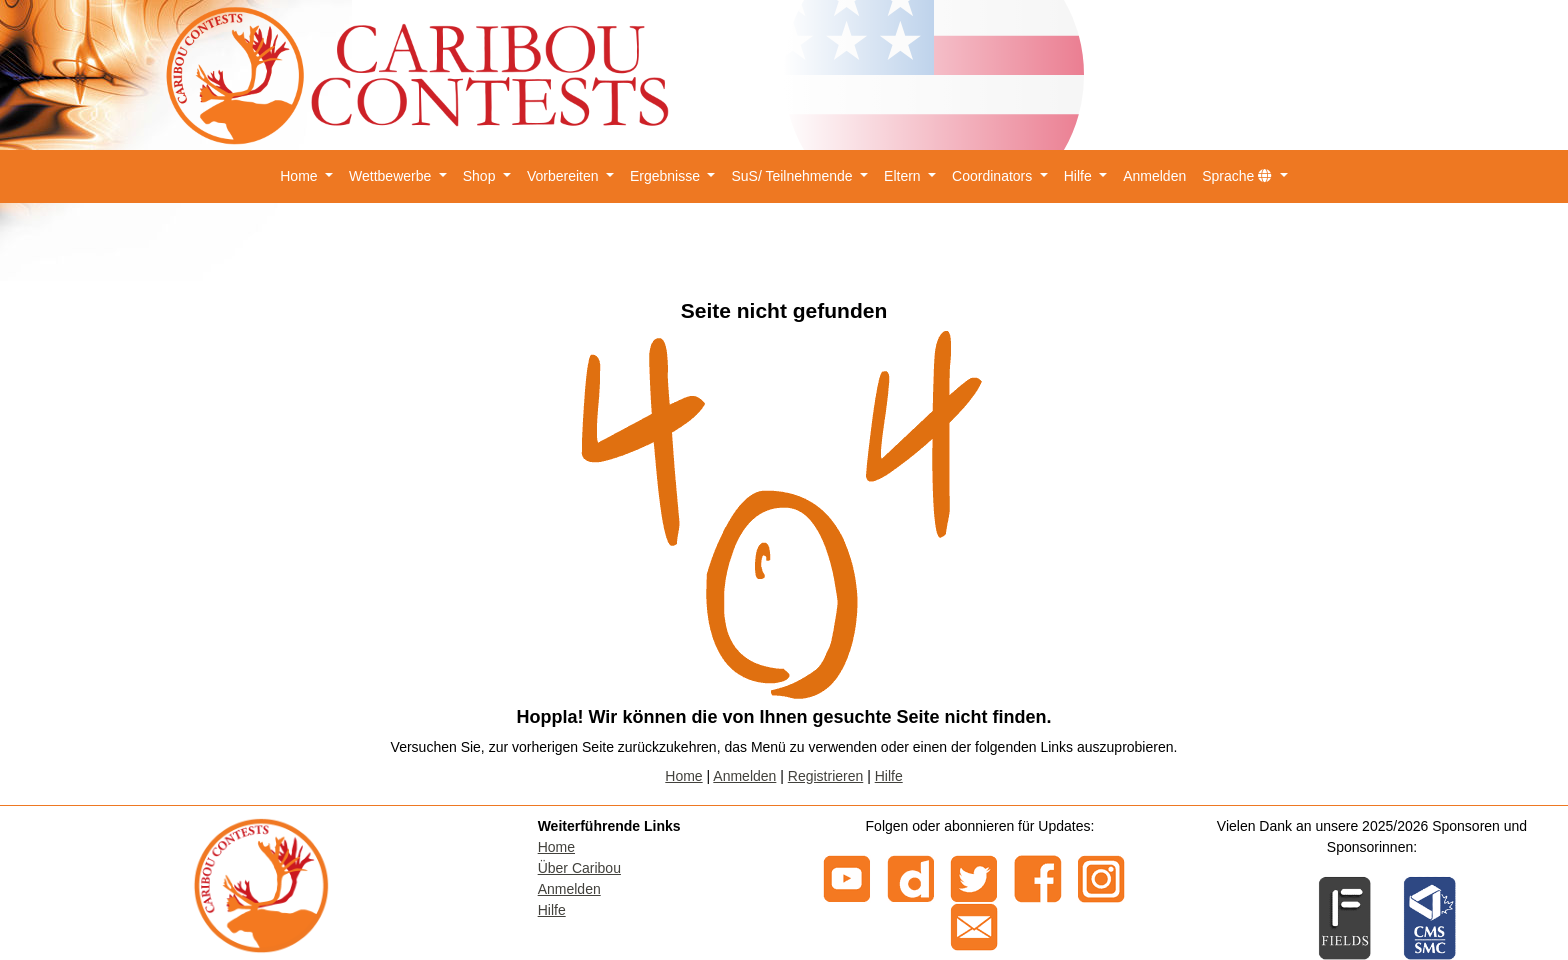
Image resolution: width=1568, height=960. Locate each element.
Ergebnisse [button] (667, 176)
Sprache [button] (1239, 176)
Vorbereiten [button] (565, 176)
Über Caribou (579, 868)
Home (683, 776)
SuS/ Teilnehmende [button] (793, 176)
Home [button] (300, 176)
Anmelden (1154, 176)
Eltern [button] (904, 176)
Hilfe (889, 776)
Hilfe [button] (1080, 176)
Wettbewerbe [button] (392, 176)
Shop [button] (481, 176)
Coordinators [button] (994, 176)
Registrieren (825, 776)
